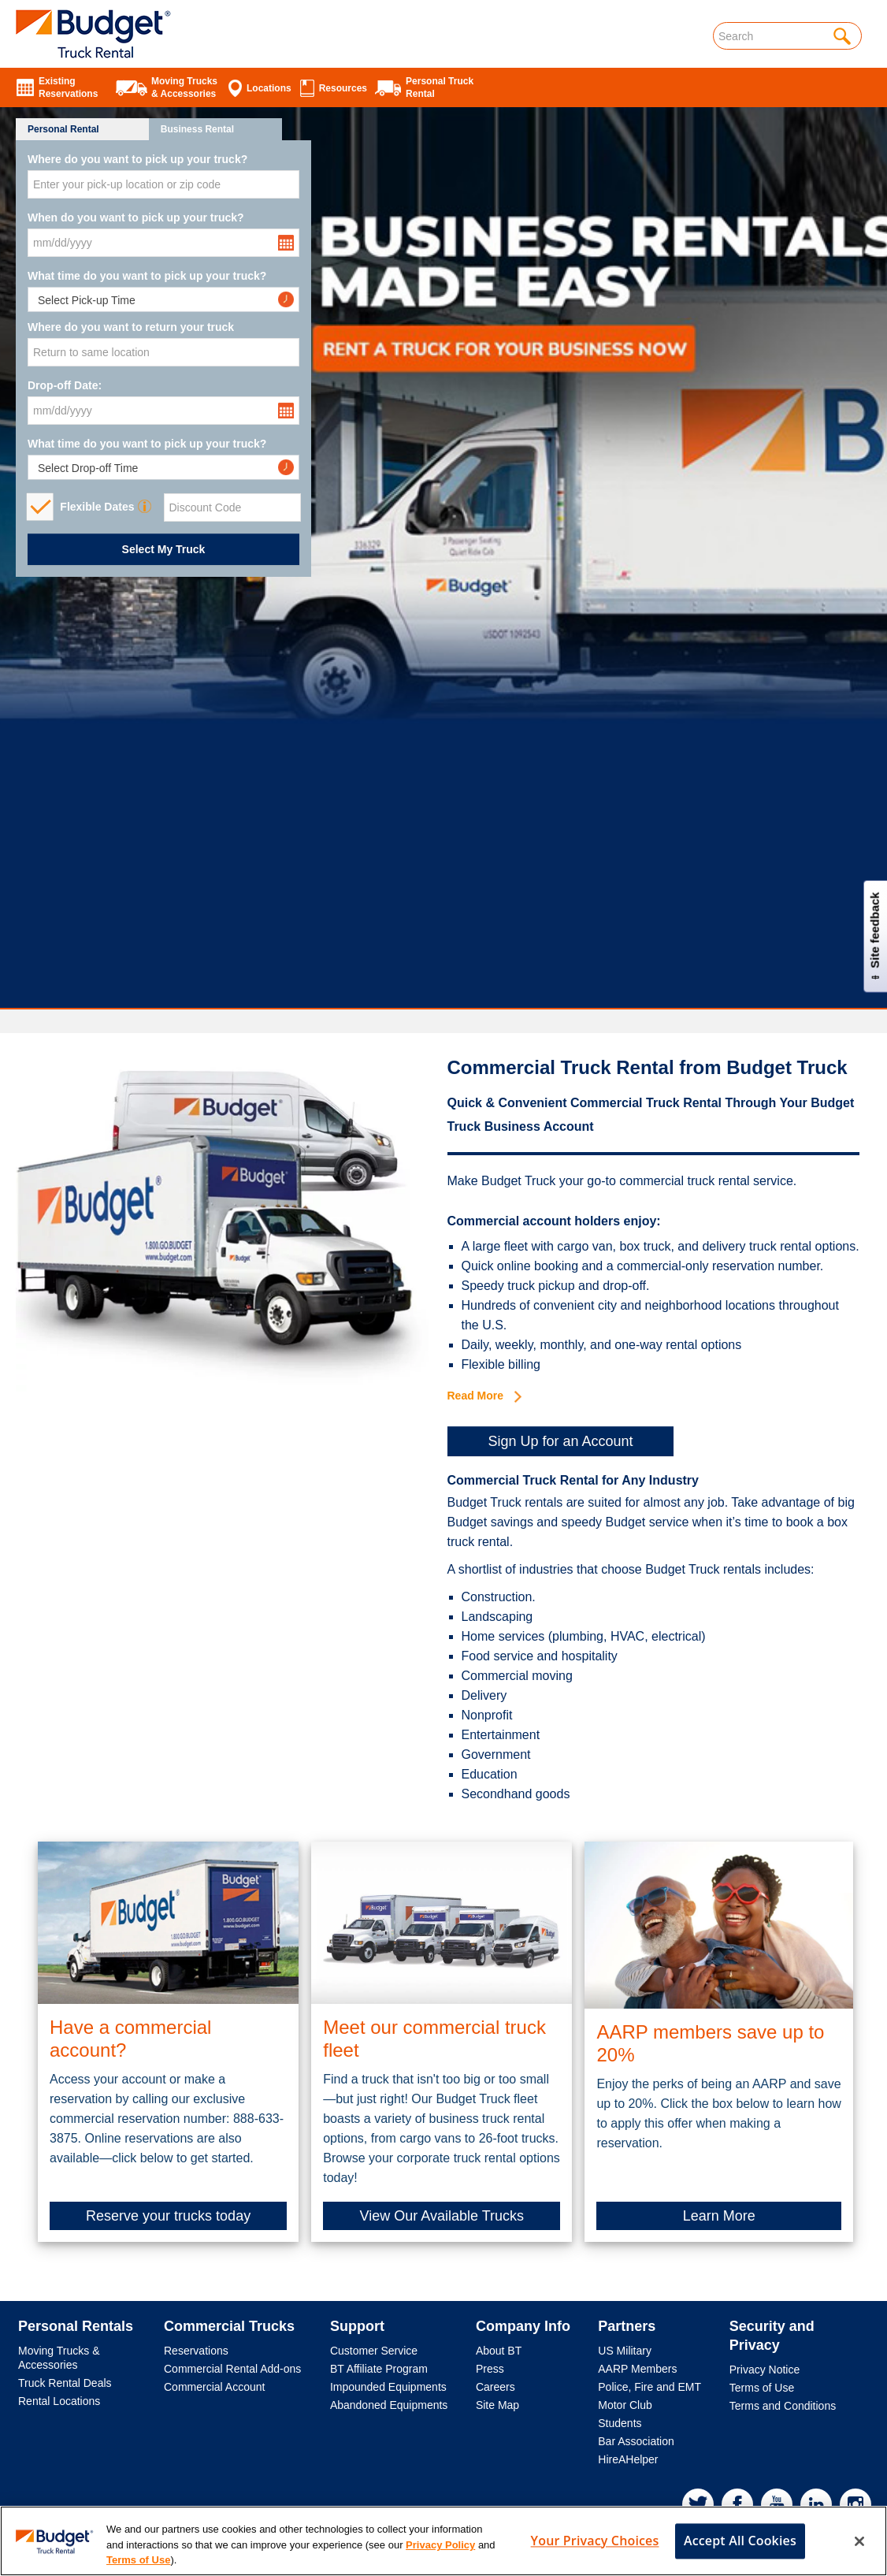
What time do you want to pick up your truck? (147, 275)
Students (619, 2423)
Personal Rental (63, 129)
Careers (495, 2387)
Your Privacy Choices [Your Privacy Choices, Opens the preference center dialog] (595, 2556)
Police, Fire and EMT (649, 2387)
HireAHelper (628, 2459)
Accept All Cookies (740, 2556)
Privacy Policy (440, 2561)
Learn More (719, 2216)
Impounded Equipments (388, 2387)
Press (490, 2368)
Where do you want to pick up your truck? (137, 159)
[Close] (859, 2556)
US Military (624, 2350)
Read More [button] (484, 1395)
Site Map (497, 2405)
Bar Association (636, 2441)
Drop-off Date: (65, 385)
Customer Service (374, 2350)
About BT (498, 2350)
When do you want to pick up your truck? (136, 217)
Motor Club (624, 2405)
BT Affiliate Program (379, 2368)
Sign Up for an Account (560, 1441)
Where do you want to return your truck (131, 327)
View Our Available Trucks (442, 2216)
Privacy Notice (764, 2369)
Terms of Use (761, 2387)
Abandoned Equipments (388, 2405)
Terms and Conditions (782, 2405)
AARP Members (637, 2368)
